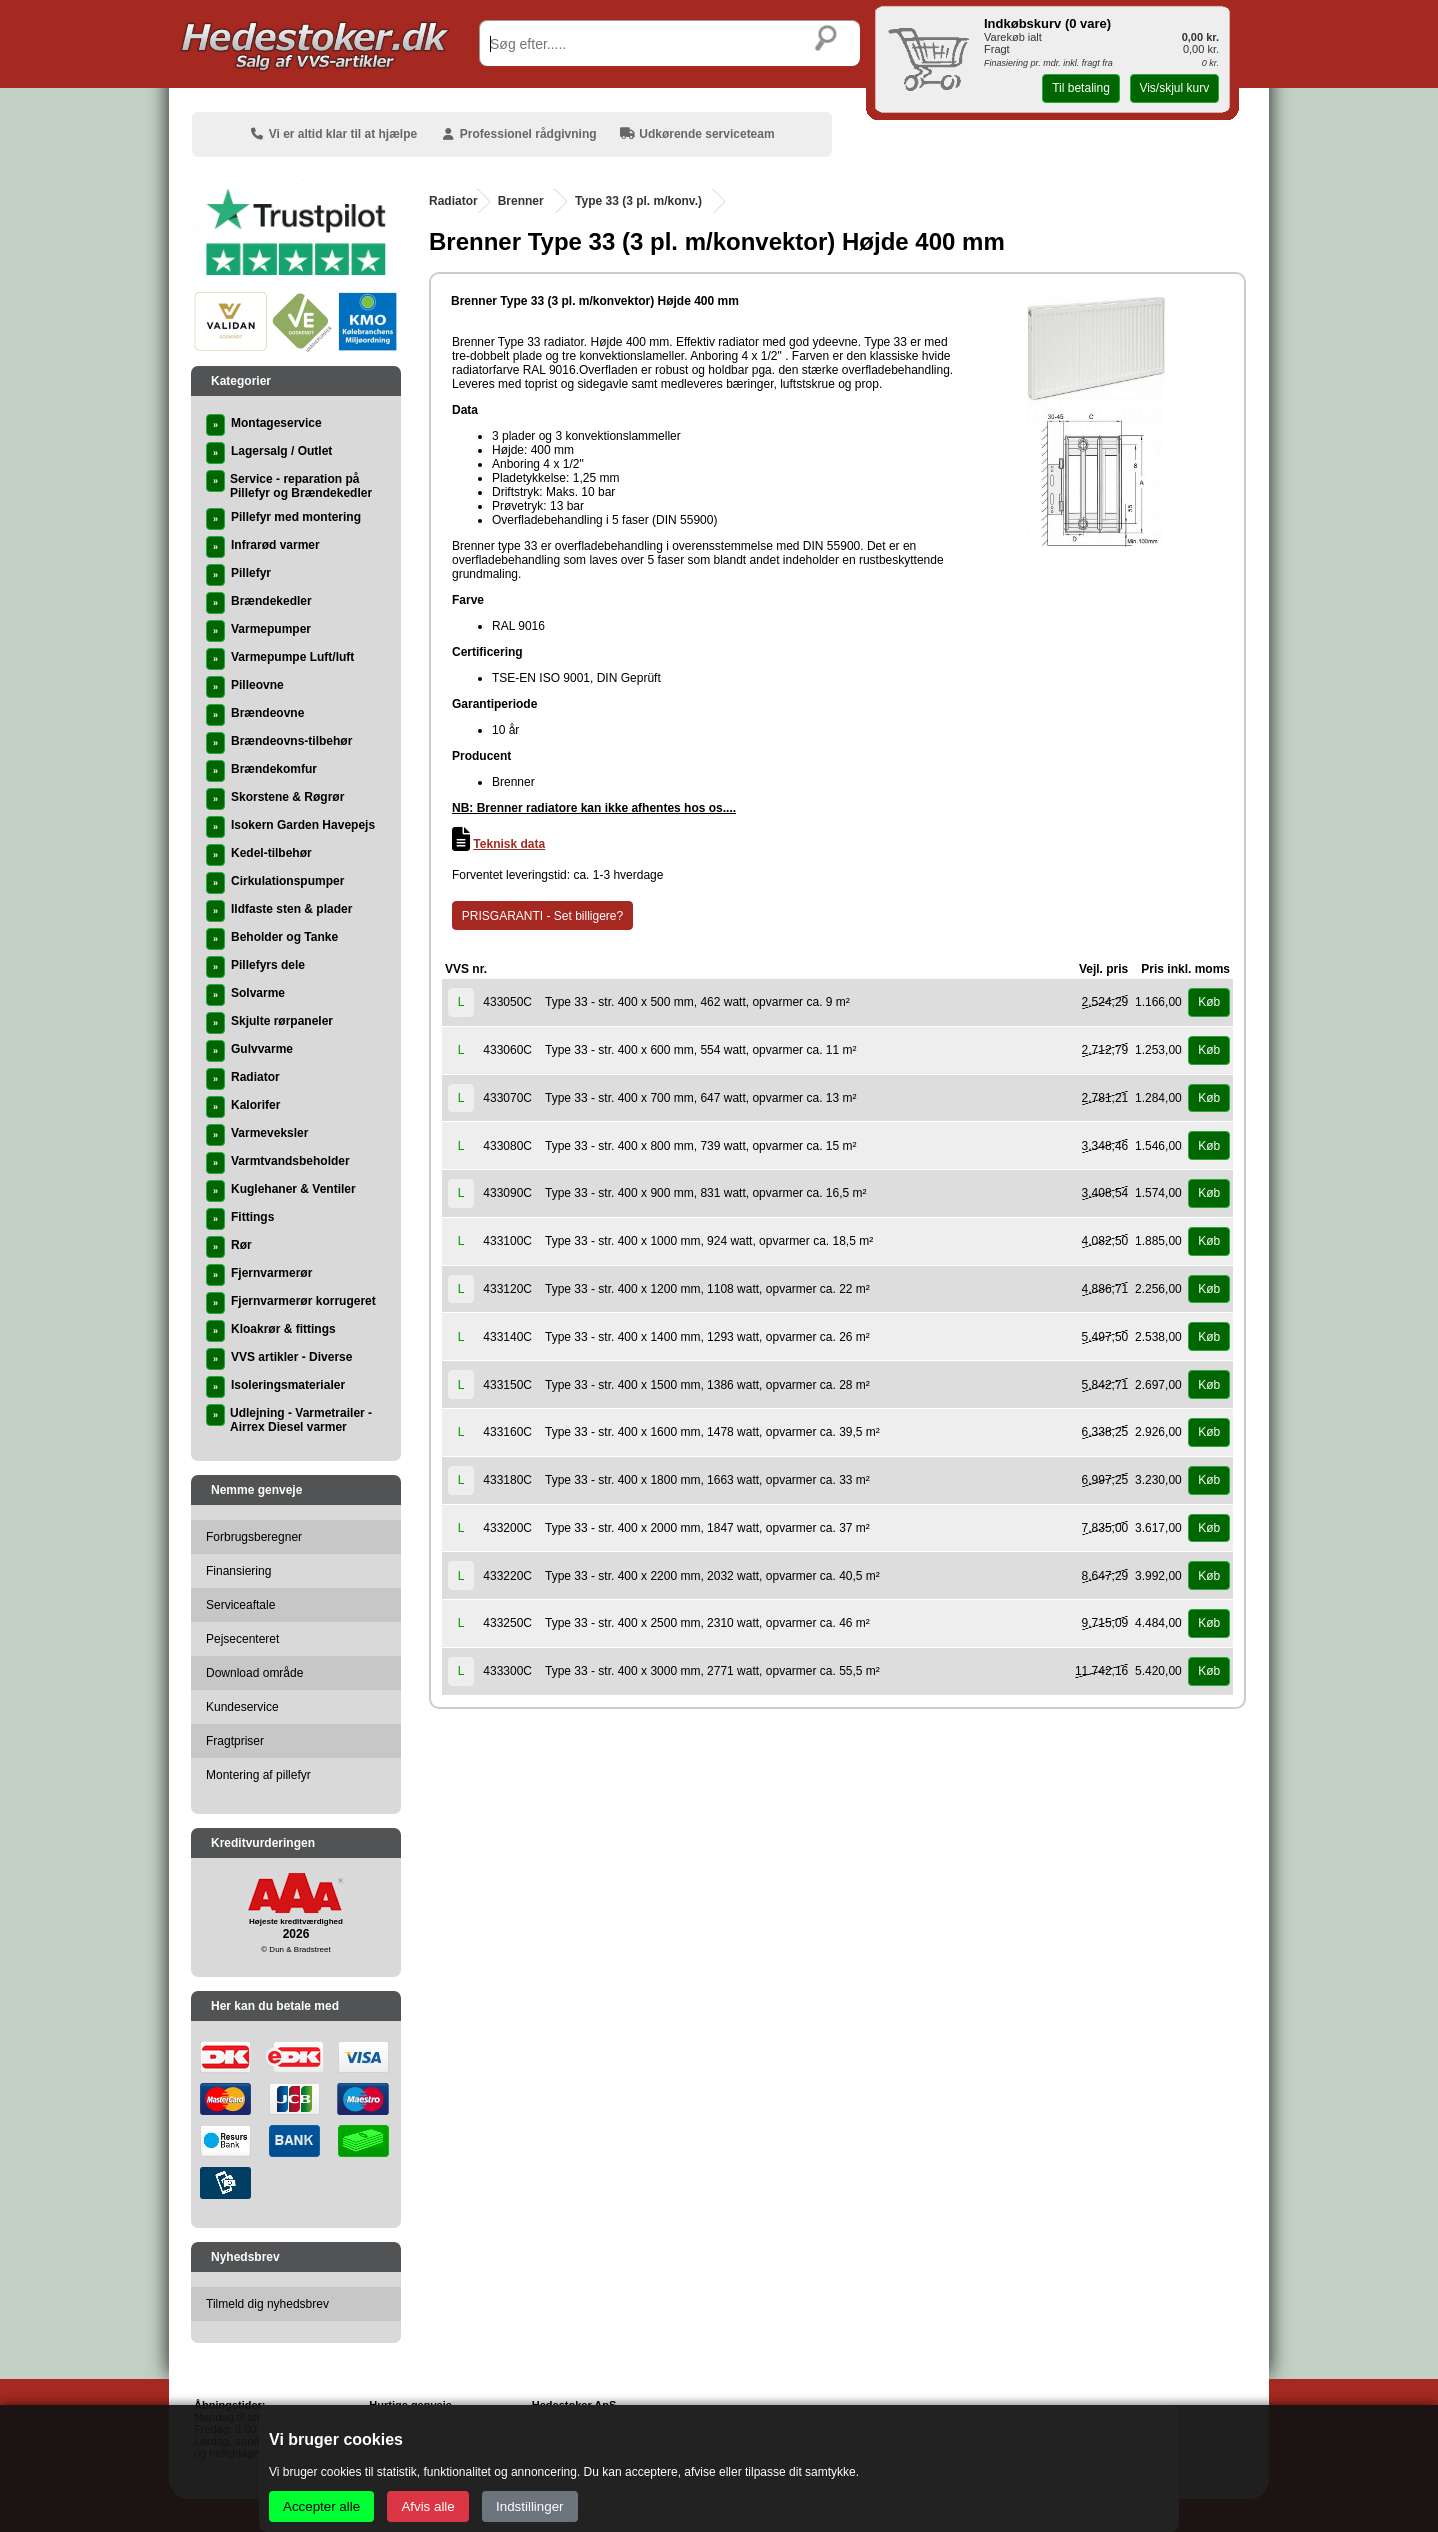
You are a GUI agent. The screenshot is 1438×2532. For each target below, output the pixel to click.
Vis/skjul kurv (1174, 88)
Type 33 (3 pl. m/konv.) (638, 201)
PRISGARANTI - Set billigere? (542, 916)
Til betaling (1081, 88)
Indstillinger (529, 2506)
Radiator (453, 201)
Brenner (521, 201)
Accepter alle (321, 2506)
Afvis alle (427, 2506)
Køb (1209, 1002)
